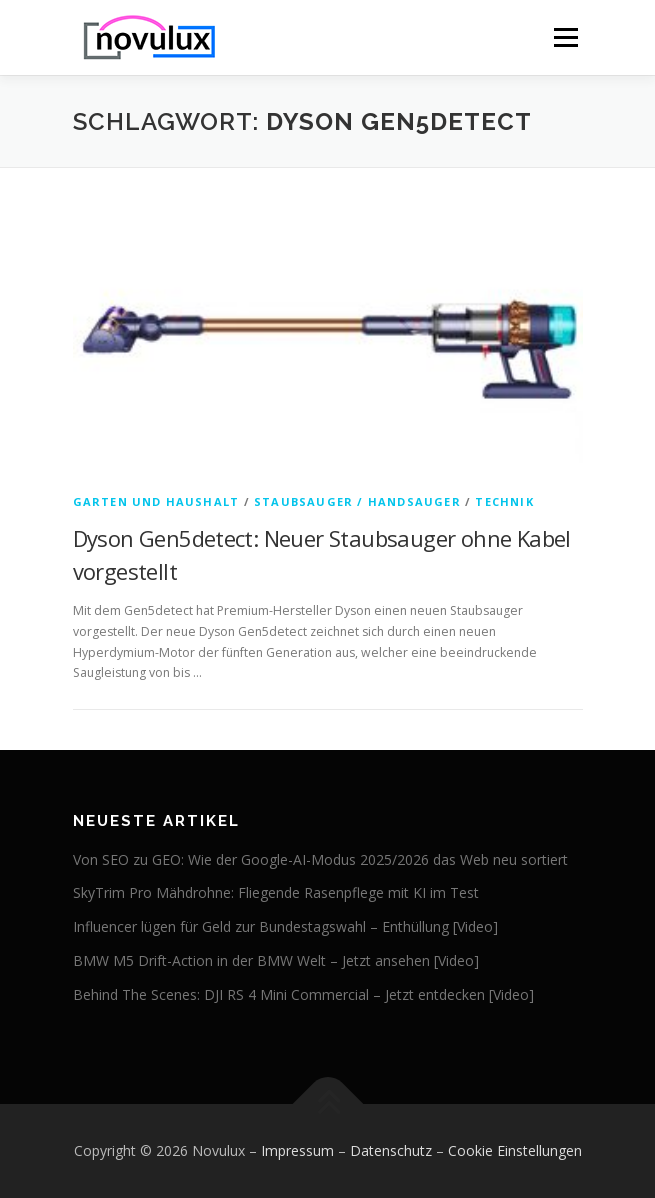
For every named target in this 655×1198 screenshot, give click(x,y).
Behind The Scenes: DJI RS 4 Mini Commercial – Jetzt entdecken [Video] (303, 994)
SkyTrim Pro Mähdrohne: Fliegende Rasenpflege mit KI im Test (276, 892)
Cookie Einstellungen (515, 1150)
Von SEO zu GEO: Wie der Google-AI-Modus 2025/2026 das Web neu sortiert (320, 859)
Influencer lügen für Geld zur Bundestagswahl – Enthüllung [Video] (285, 926)
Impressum (297, 1150)
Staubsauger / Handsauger (357, 501)
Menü (564, 37)
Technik (504, 501)
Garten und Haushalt (156, 501)
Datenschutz (391, 1150)
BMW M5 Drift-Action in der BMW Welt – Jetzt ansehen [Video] (276, 960)
